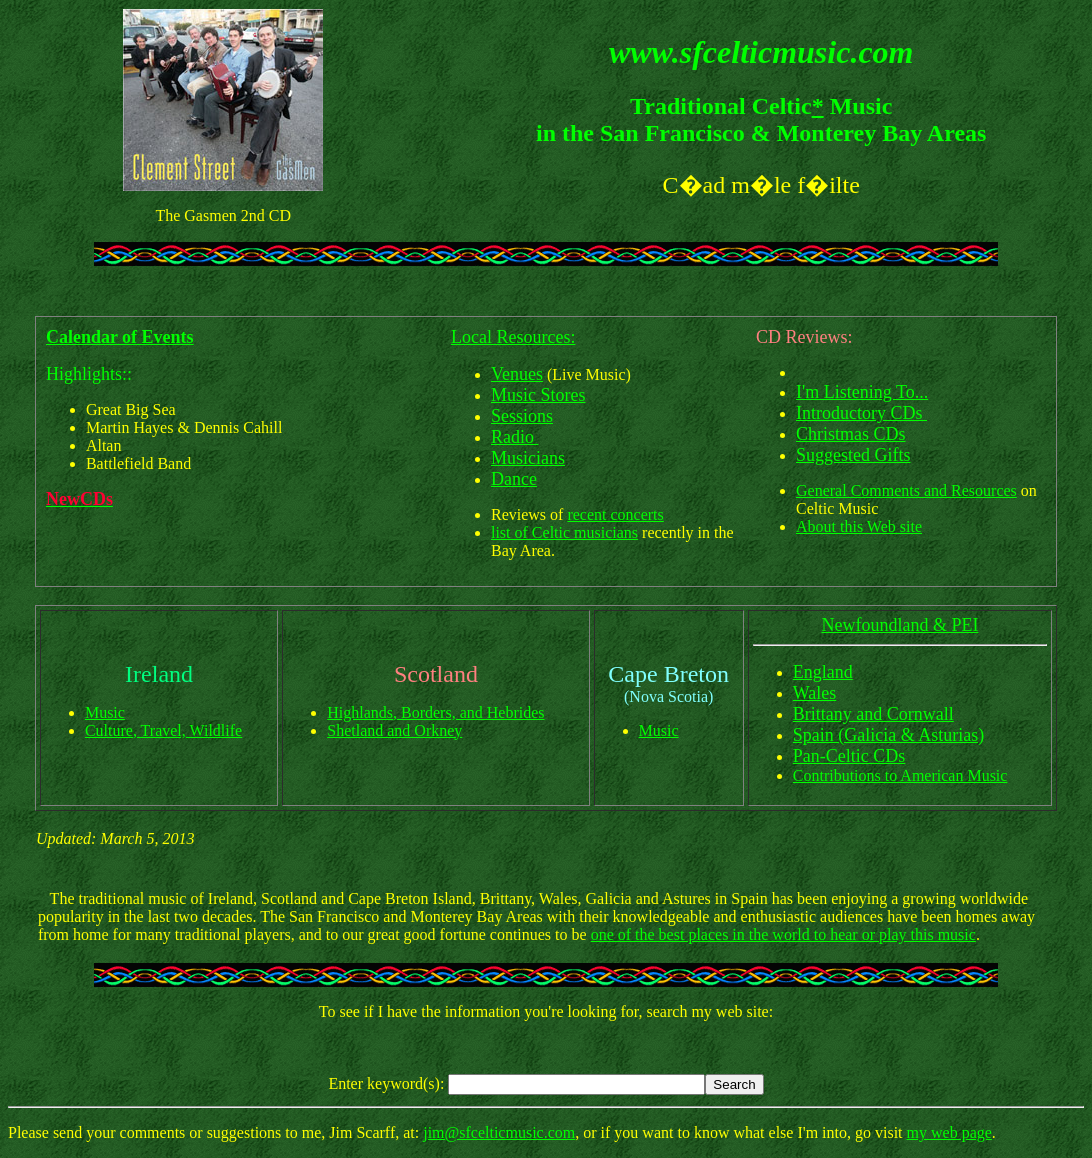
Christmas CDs (851, 434)
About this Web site (859, 526)
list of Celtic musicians (564, 532)
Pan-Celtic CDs (849, 756)
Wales (815, 693)
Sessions (522, 416)
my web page (949, 1132)
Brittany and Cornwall (873, 714)
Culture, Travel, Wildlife (163, 730)
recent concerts (615, 514)
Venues (517, 374)
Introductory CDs (861, 413)
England (823, 672)
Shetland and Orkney (394, 730)
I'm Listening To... (862, 392)
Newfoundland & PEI (899, 625)
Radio (515, 437)
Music (105, 712)
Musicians (528, 458)
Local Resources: (513, 337)
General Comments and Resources (906, 490)
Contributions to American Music (900, 775)
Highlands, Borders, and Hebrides (435, 712)
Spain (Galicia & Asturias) (888, 735)
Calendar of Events (120, 337)
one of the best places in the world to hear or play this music (783, 934)
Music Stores (538, 395)
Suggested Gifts (853, 455)
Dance (514, 479)
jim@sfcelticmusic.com (499, 1132)
